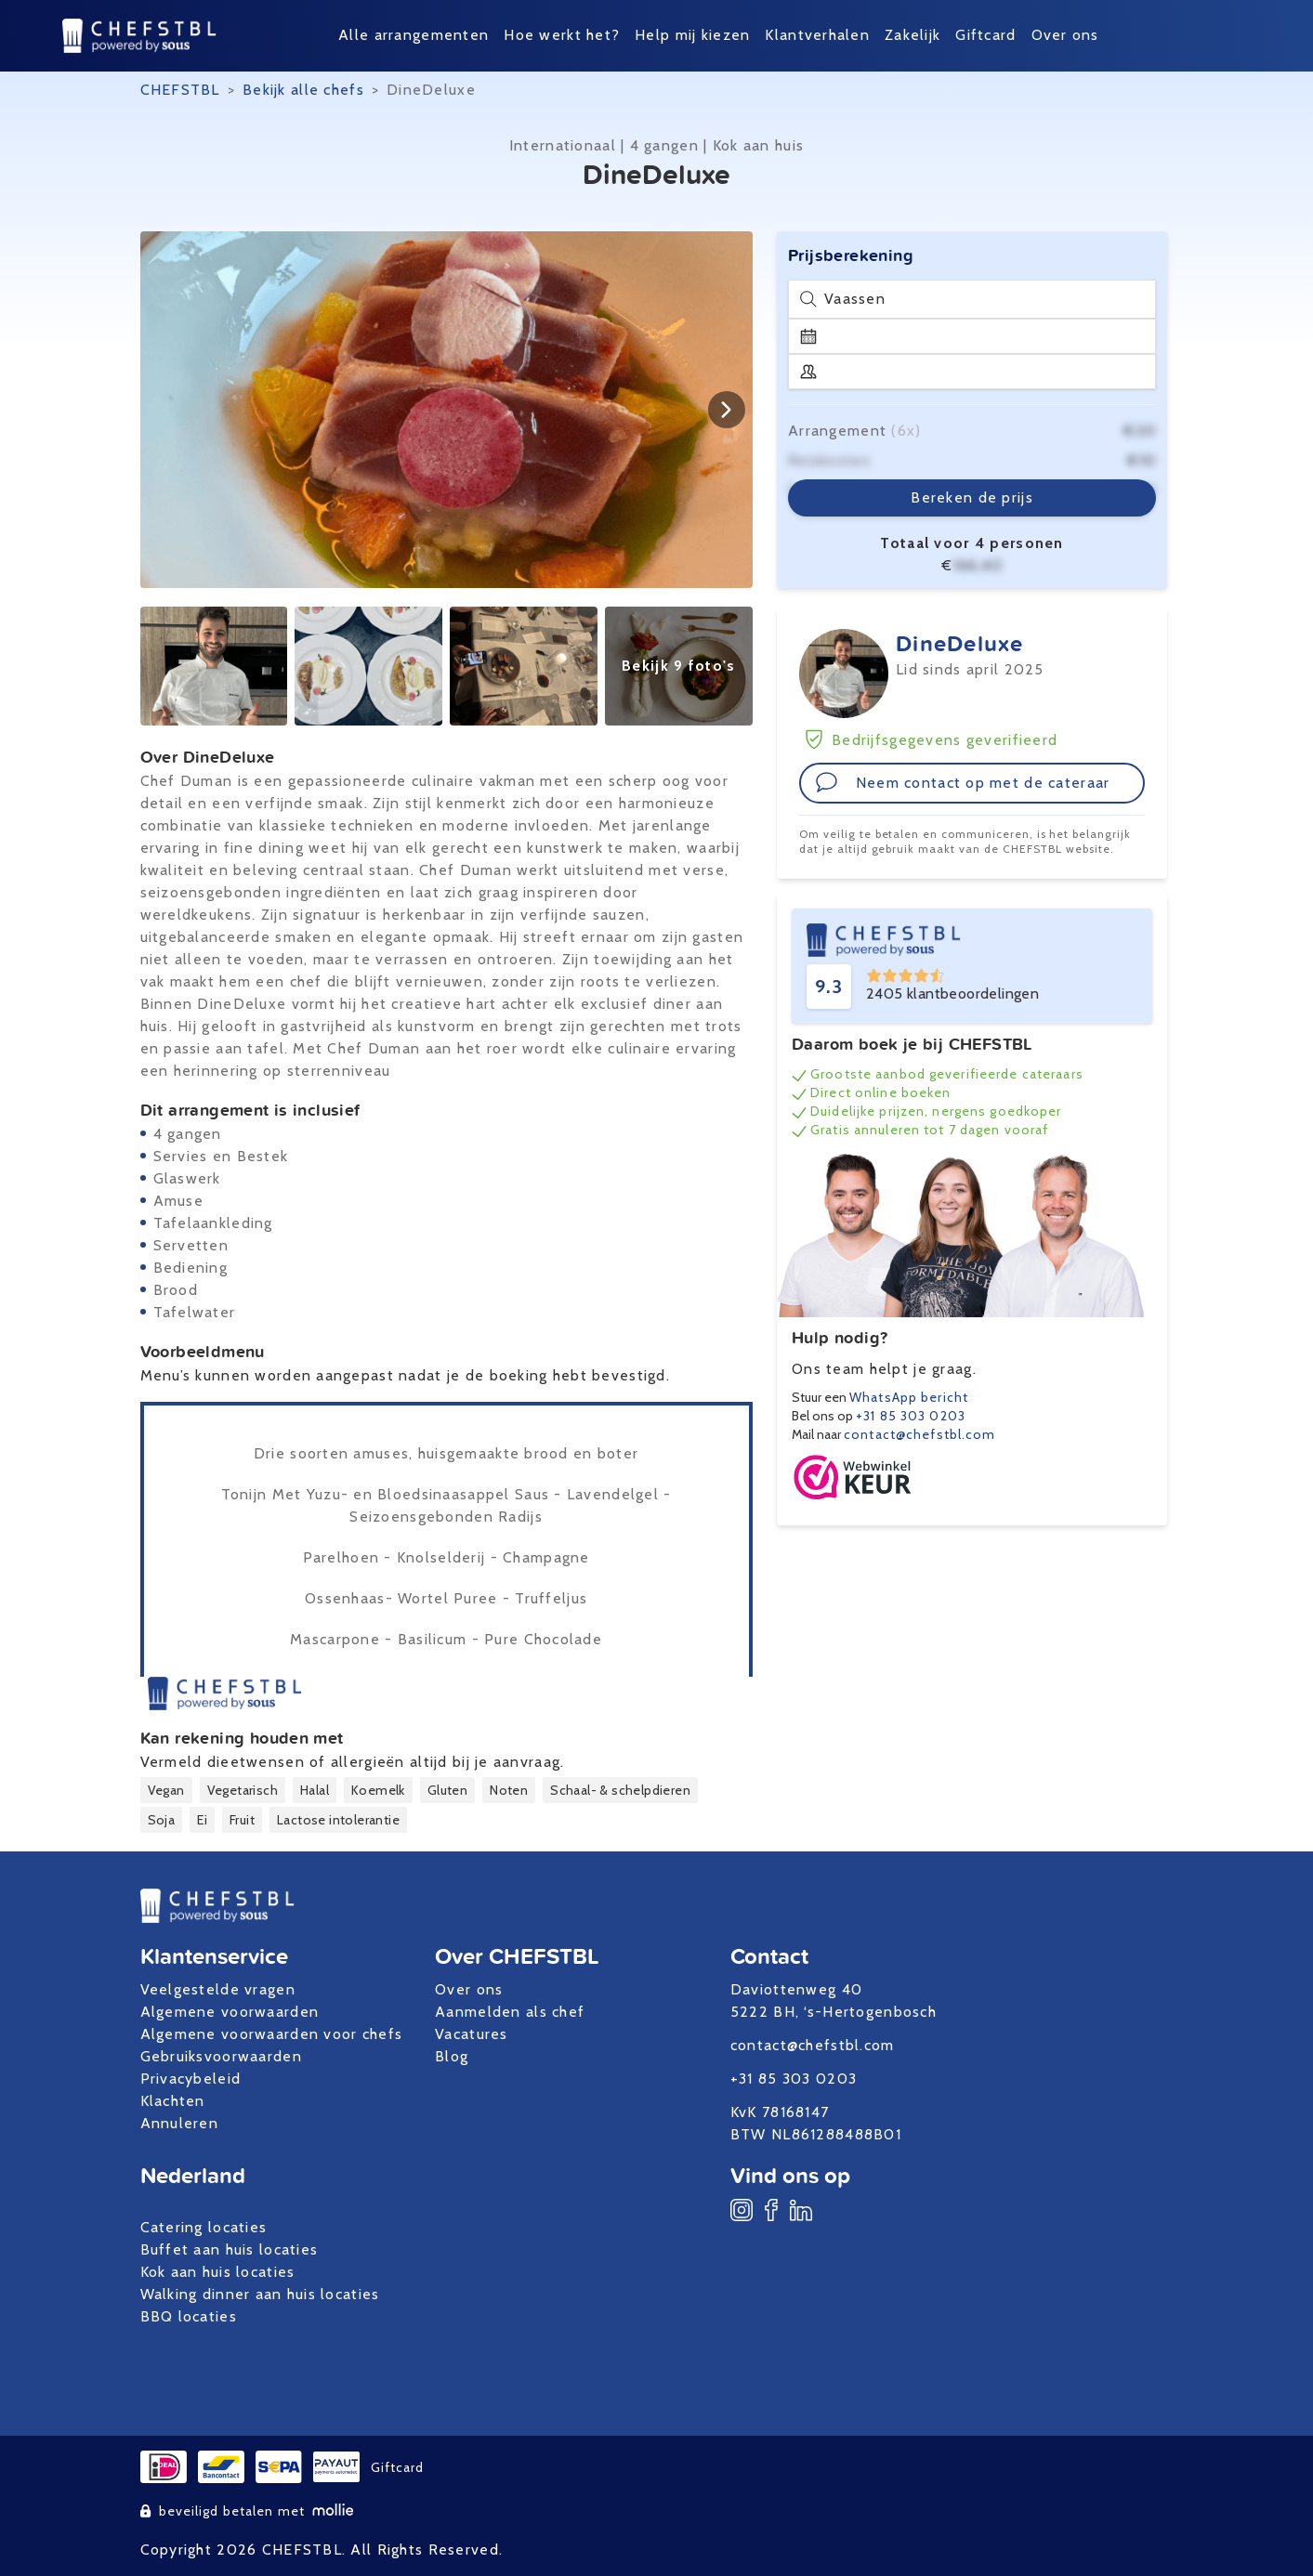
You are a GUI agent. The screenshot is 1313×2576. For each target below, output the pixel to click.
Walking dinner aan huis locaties (260, 2294)
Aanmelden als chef (509, 2011)
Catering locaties (204, 2227)
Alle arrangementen (413, 35)
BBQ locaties (188, 2316)
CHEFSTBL (180, 89)
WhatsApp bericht (908, 1397)
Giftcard (985, 35)
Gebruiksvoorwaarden (221, 2056)
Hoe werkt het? (562, 35)
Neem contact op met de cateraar (962, 782)
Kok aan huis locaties (217, 2272)
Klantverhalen (817, 35)
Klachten (172, 2101)
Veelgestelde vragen (217, 1989)
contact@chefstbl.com (919, 1434)
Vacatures (471, 2034)
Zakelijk (912, 35)
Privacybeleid (191, 2078)
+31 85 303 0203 (910, 1415)
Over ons (1065, 35)
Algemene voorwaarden (230, 2011)
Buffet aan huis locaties (229, 2249)
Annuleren (179, 2123)
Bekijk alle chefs (303, 89)
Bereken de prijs (971, 497)
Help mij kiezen (692, 35)
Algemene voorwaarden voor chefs (271, 2034)
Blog (451, 2056)
